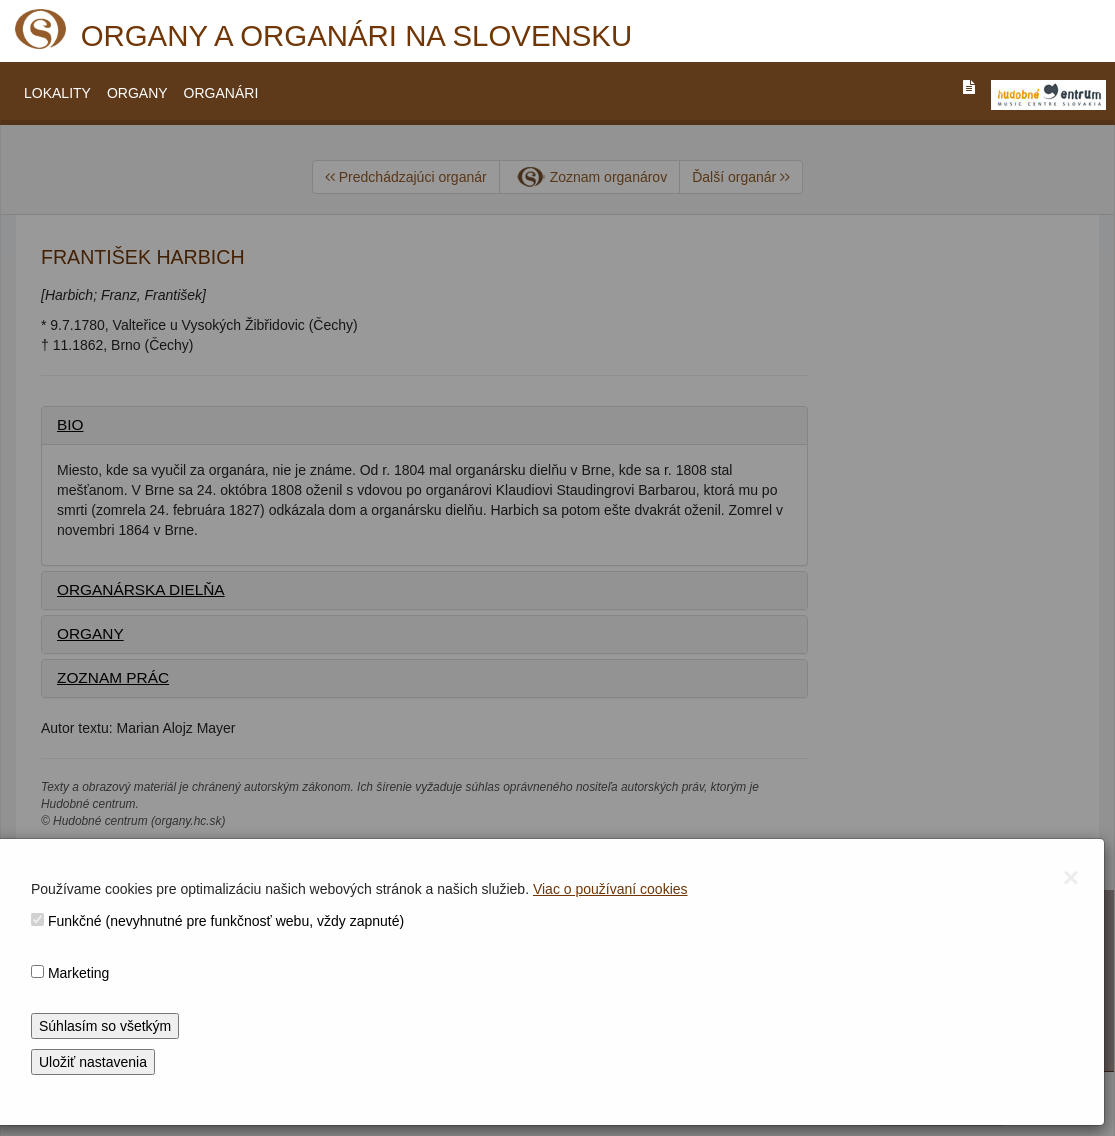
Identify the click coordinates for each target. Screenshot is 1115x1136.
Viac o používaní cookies (610, 889)
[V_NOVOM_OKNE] (1048, 95)
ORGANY (137, 93)
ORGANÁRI (221, 93)
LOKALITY (57, 93)
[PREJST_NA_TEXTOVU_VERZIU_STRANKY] (969, 87)
